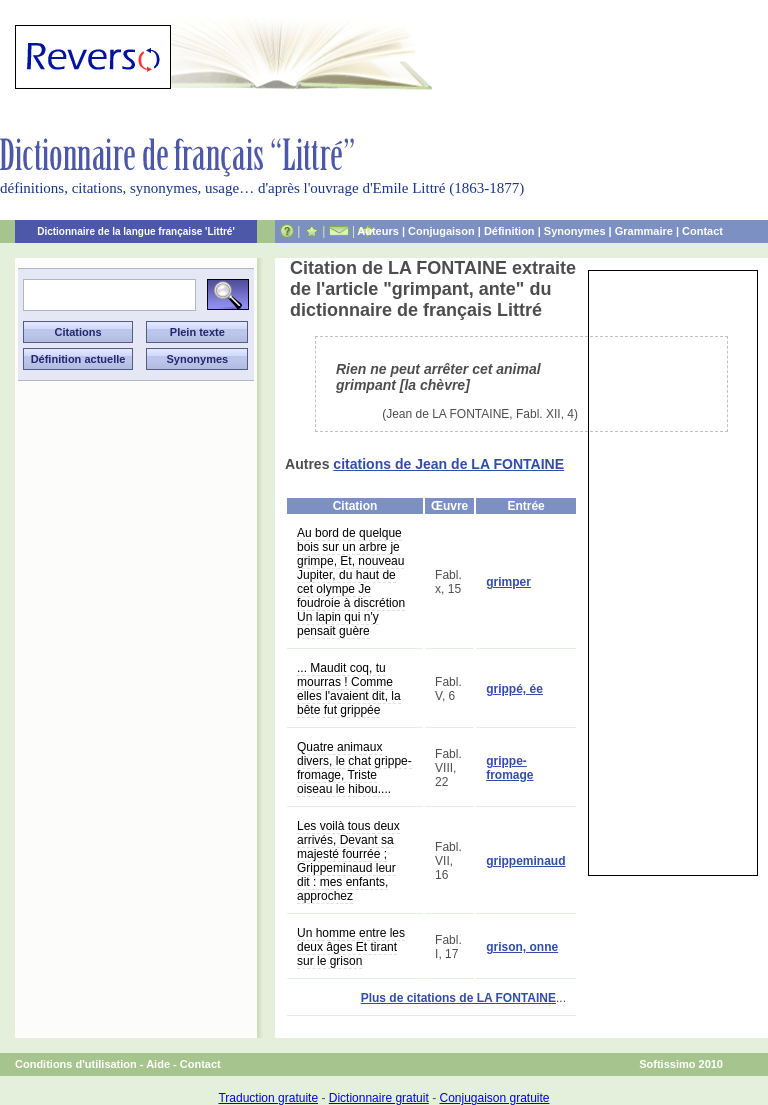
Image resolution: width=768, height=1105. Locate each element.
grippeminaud (525, 861)
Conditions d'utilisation (76, 1064)
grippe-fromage (509, 768)
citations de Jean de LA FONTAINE (448, 464)
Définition (509, 231)
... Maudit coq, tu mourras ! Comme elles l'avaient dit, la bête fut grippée (349, 689)
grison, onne (522, 947)
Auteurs (378, 231)
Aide (158, 1064)
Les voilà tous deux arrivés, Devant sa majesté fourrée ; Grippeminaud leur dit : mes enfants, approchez (348, 861)
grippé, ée (514, 689)
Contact (702, 231)
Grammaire (644, 231)
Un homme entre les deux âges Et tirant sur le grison (351, 947)
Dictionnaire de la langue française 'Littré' (136, 231)
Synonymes (575, 231)
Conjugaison (441, 231)
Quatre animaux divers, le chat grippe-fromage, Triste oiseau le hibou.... (354, 768)
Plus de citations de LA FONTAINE (458, 998)
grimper (508, 582)
